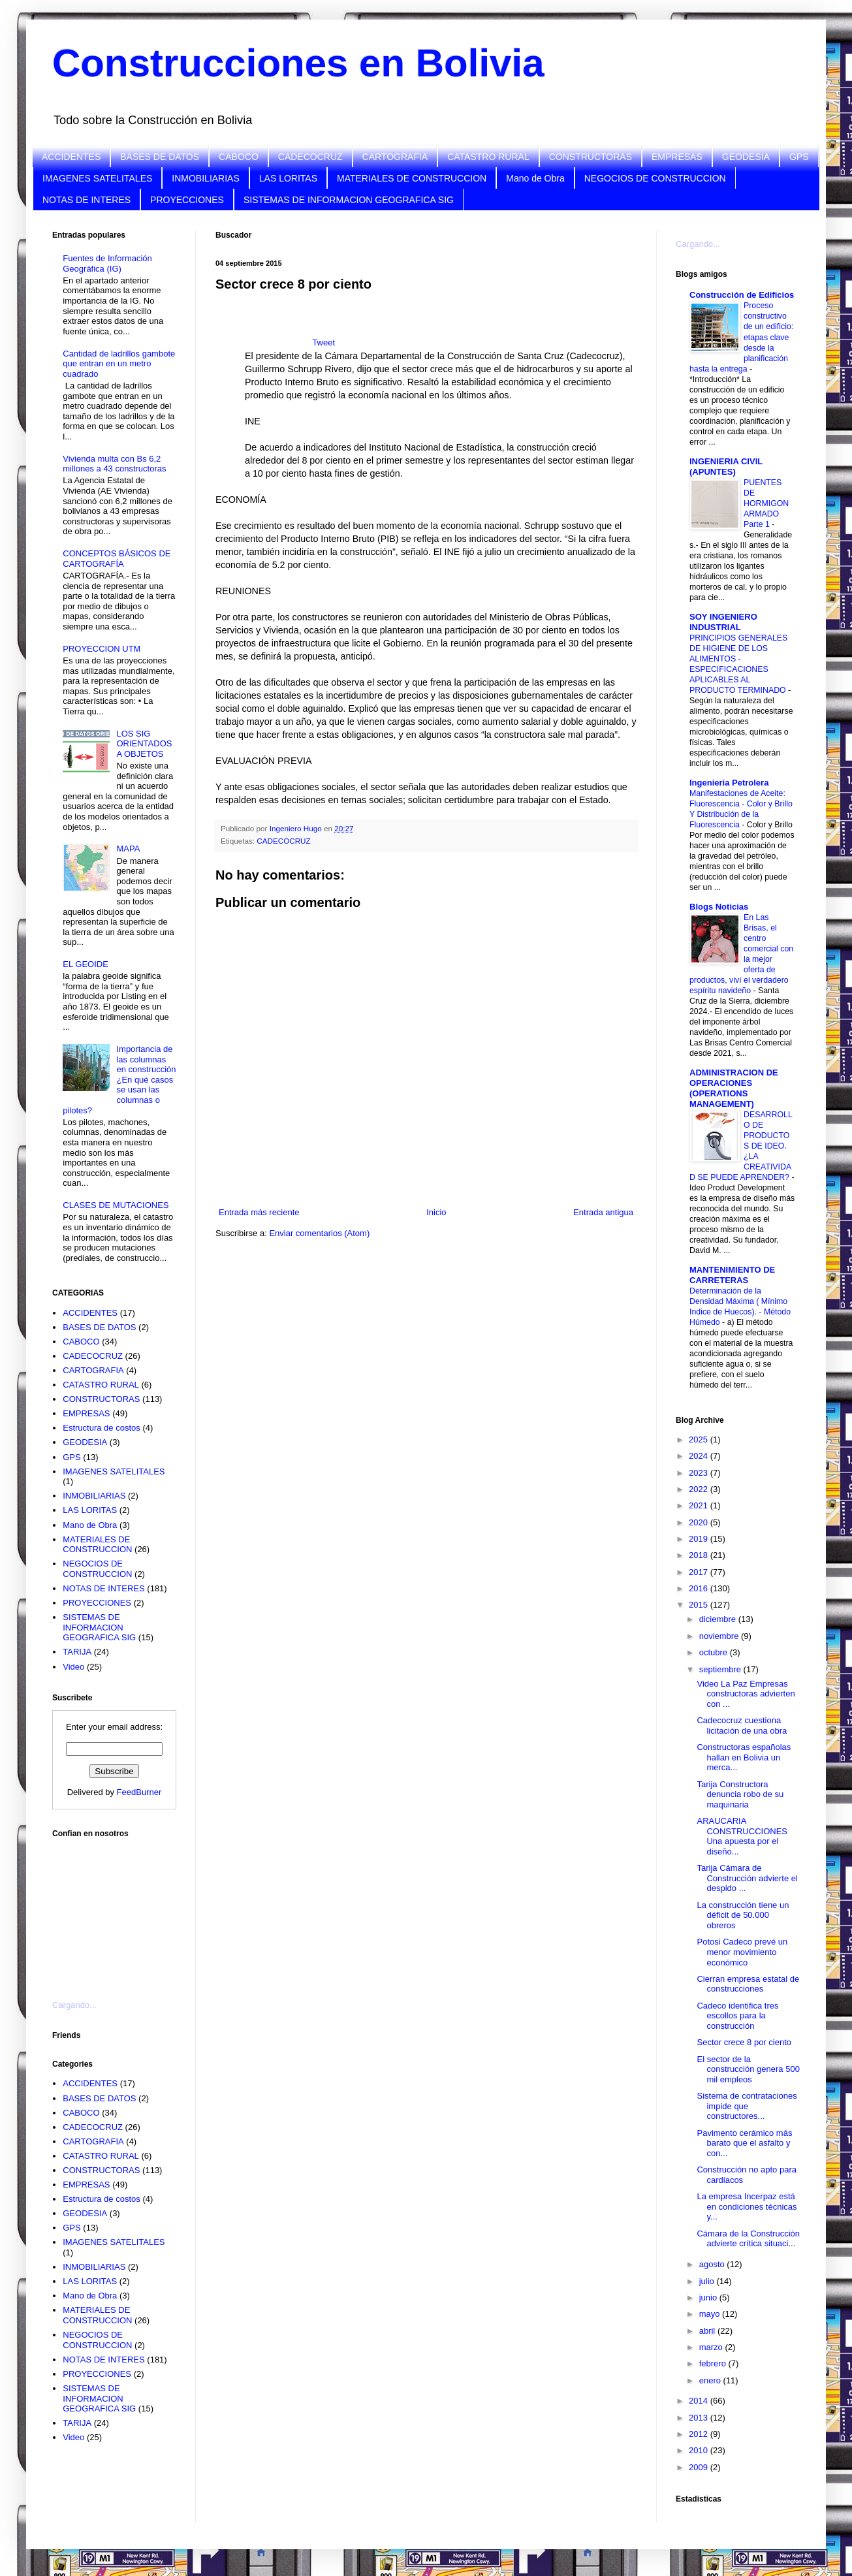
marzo (712, 2347)
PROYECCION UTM (101, 649)
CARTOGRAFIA (395, 156)
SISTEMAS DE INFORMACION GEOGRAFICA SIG (349, 200)
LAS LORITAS (288, 178)
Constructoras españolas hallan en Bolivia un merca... (744, 1757)
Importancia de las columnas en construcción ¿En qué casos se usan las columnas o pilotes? (119, 1079)
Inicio (436, 1212)
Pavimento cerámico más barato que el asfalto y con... (744, 2143)
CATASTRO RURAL (488, 156)
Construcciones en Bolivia (298, 63)
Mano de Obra (535, 178)
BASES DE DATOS (159, 156)
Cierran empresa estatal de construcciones (748, 1984)
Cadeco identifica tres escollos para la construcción (737, 2016)
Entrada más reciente (259, 1212)
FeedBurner (139, 1792)
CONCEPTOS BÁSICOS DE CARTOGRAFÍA (116, 559)
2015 (699, 1605)
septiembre (721, 1669)
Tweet (323, 342)
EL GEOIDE (85, 964)
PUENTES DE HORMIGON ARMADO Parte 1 (766, 503)
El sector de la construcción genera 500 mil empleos (748, 2069)
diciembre (718, 1619)
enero (711, 2380)
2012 (699, 2434)
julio (708, 2281)
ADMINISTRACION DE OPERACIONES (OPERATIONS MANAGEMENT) (733, 1088)
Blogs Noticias (718, 907)
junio (709, 2297)
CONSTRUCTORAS (590, 156)
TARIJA (77, 1652)
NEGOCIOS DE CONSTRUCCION (655, 178)
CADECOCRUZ (310, 156)
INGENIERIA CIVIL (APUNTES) (726, 466)
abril (708, 2331)
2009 (699, 2467)
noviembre (720, 1636)
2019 (699, 1539)
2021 (699, 1505)
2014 (699, 2401)
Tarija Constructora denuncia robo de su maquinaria (740, 1794)
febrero (714, 2363)
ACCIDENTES (71, 156)
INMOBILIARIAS (205, 178)
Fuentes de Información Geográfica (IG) (107, 263)
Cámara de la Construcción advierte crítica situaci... (748, 2239)
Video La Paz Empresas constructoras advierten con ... (746, 1694)
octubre (714, 1652)
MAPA (128, 848)
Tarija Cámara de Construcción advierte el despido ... (747, 1878)
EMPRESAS (677, 156)
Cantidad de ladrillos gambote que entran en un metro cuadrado (119, 364)
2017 (699, 1572)
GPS (799, 156)
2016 (699, 1588)
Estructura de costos (101, 1428)
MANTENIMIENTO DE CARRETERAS (732, 1275)
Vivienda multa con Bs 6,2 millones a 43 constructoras (114, 464)
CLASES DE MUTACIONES (115, 1205)
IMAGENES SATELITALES (97, 178)
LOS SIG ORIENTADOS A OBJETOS (144, 744)
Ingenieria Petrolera (728, 782)
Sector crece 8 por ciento (744, 2042)
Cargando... (74, 2005)
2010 (699, 2450)
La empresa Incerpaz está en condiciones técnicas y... (747, 2206)
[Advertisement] (117, 1911)
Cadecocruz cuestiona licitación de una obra (742, 1725)
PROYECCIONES (187, 200)
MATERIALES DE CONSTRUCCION (411, 178)
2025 (699, 1439)
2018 (699, 1555)
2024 (699, 1456)
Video (73, 1667)
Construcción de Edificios (741, 295)
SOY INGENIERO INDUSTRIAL (723, 622)
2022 (699, 1489)
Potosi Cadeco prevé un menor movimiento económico (742, 1952)
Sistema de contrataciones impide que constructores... (747, 2106)
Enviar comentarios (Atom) (319, 1233)
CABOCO (239, 156)
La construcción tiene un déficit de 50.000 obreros (743, 1915)
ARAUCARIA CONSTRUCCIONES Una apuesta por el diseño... (742, 1836)
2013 (699, 2418)
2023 (699, 1473)
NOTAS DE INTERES (86, 200)
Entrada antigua (603, 1212)
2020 (699, 1522)
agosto (713, 2264)
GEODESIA (746, 156)
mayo (710, 2314)
